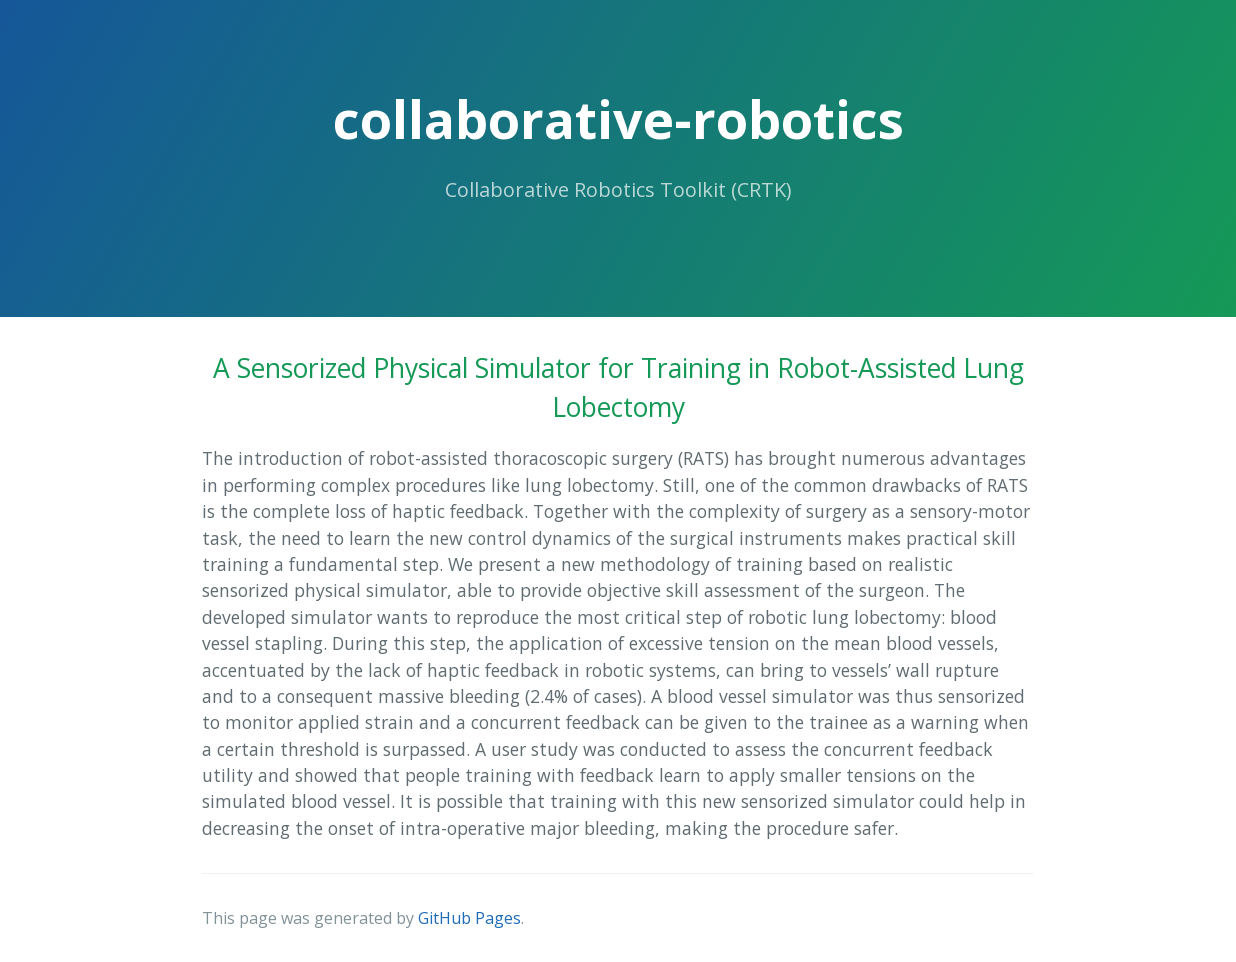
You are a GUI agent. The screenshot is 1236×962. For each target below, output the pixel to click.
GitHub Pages (469, 918)
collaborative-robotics (618, 118)
